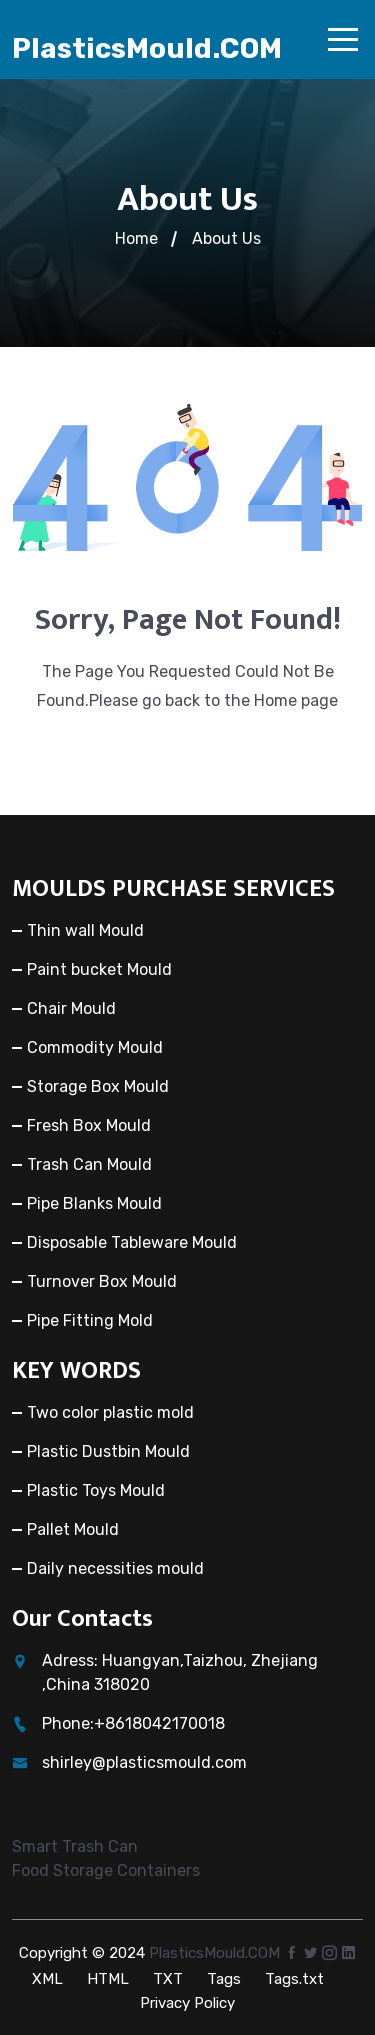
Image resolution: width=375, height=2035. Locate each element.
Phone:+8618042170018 (133, 1723)
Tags (224, 1979)
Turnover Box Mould (102, 1281)
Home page (296, 700)
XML (47, 1979)
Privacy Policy (187, 2003)
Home (136, 238)
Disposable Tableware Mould (132, 1242)
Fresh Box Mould (89, 1125)
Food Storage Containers (106, 1870)
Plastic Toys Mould (96, 1490)
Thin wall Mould (85, 930)
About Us (226, 238)
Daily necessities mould (115, 1568)
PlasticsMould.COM (147, 48)
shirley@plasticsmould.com (144, 1762)
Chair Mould (71, 1008)
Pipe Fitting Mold (90, 1320)
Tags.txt (294, 1979)
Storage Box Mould (98, 1086)
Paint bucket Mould (99, 969)
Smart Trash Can (75, 1846)
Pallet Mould (73, 1529)
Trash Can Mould (89, 1164)
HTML (108, 1979)
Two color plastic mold (110, 1412)
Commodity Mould (95, 1047)
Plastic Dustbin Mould (108, 1451)
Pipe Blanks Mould (94, 1203)
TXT (168, 1979)
